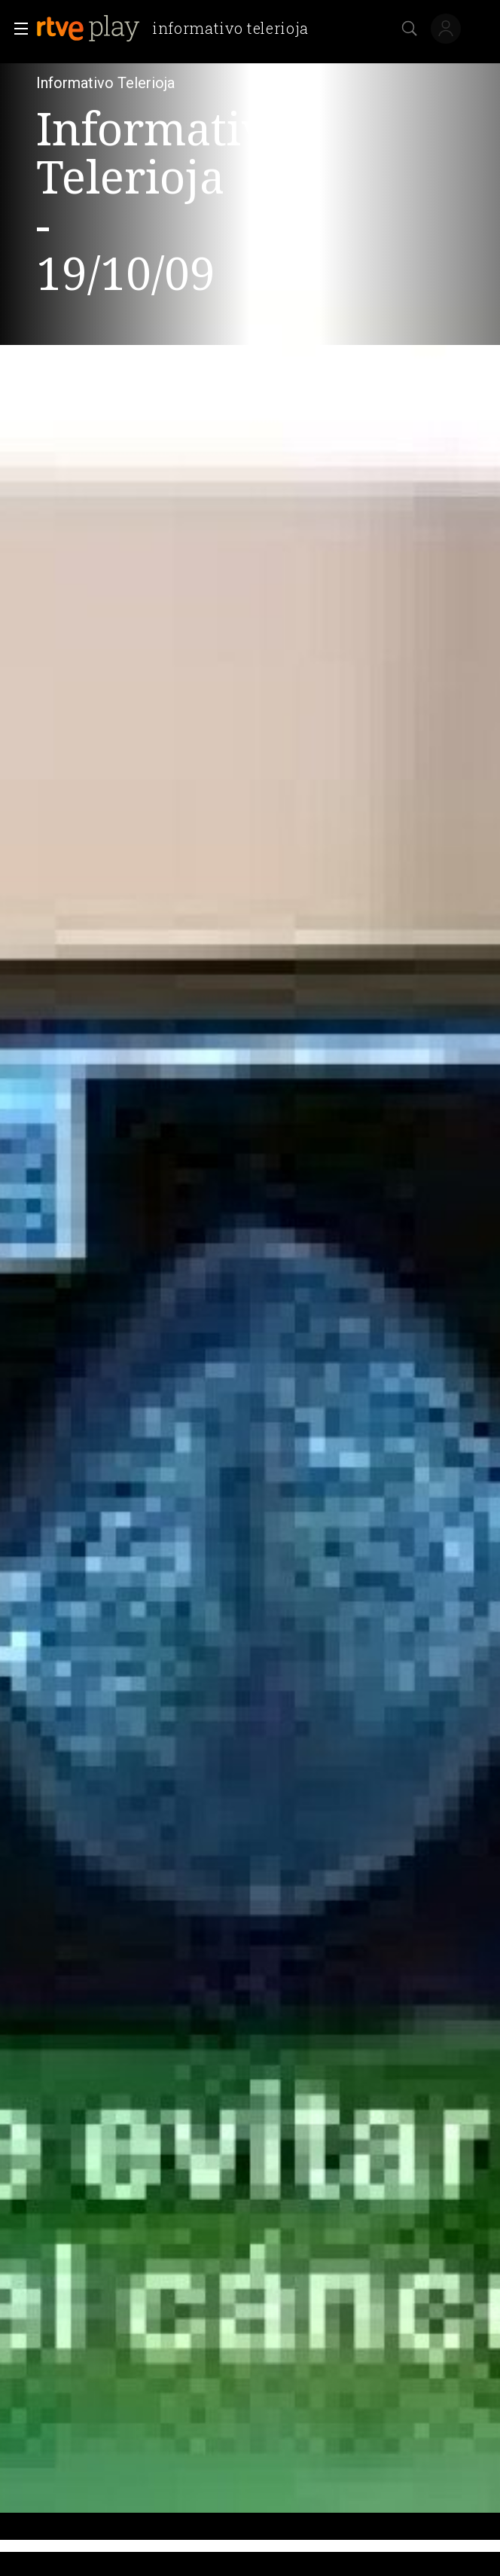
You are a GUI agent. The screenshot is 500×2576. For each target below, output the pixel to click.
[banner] (178, 28)
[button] (16, 28)
